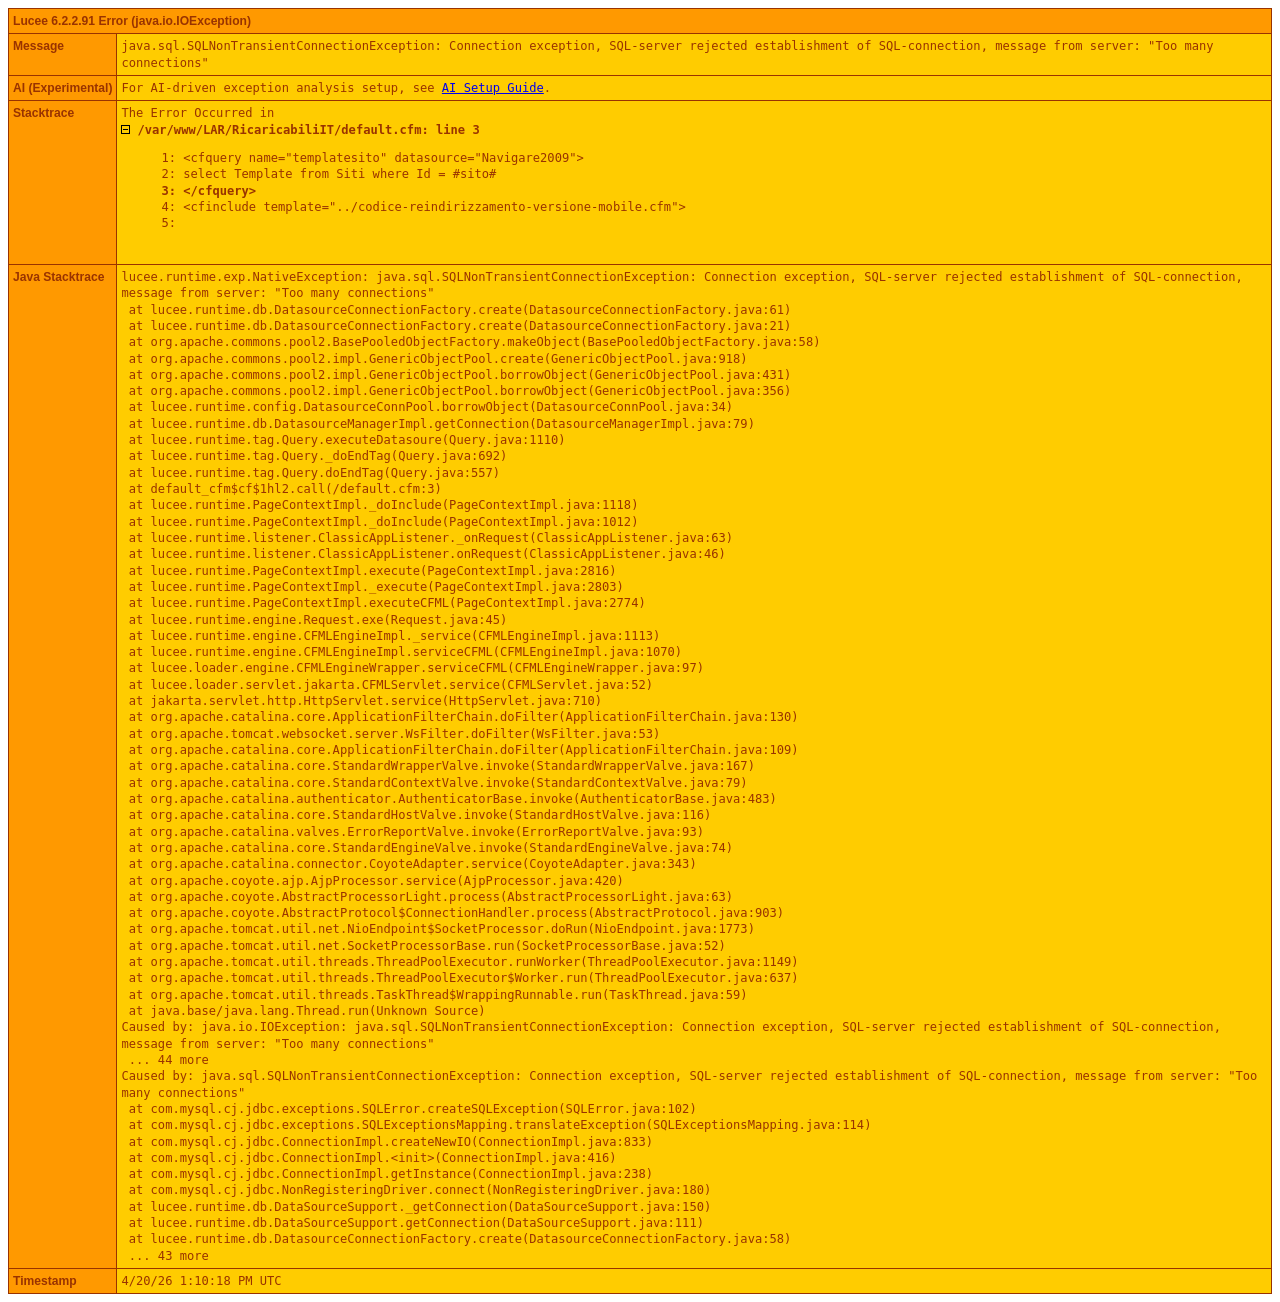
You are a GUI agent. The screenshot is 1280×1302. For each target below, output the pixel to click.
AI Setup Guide (493, 88)
